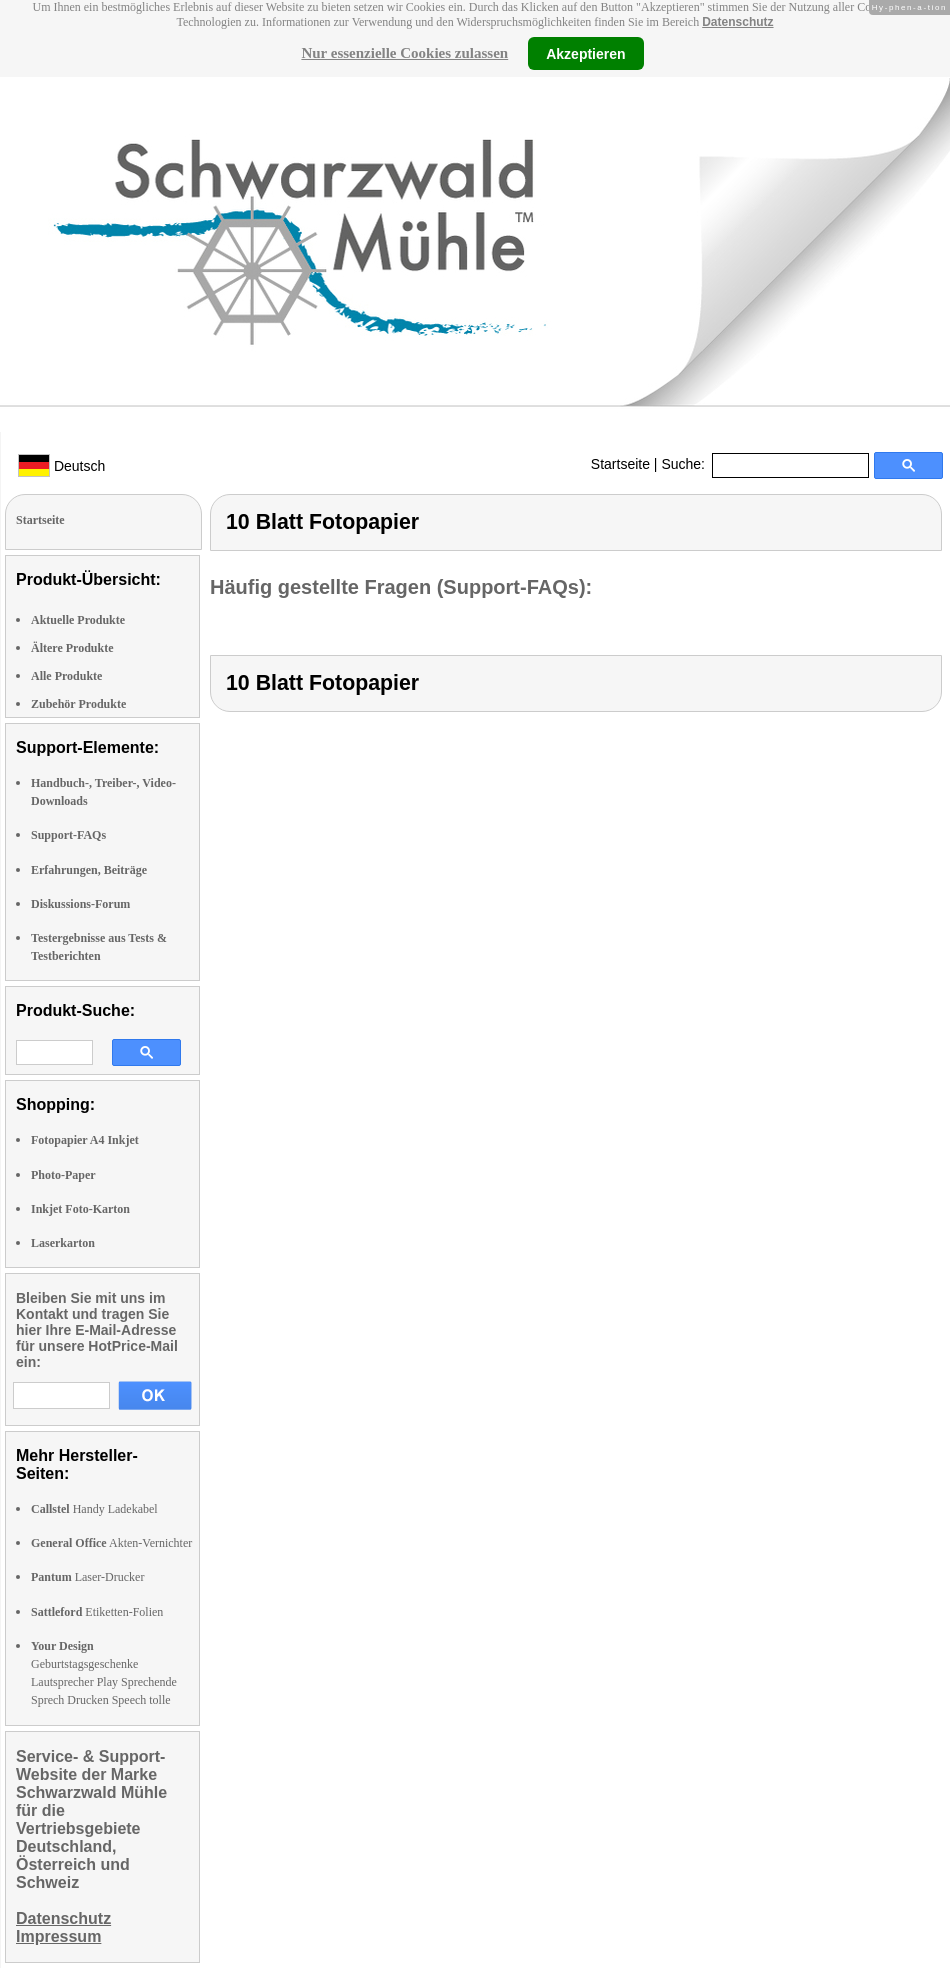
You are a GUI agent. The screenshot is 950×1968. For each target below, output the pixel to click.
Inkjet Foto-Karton (80, 1209)
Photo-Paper (63, 1175)
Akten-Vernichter (111, 1543)
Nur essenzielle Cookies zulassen (404, 53)
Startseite (620, 464)
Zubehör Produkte (78, 704)
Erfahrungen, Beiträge (89, 870)
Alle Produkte (66, 676)
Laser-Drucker (87, 1577)
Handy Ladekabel (94, 1509)
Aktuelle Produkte (78, 620)
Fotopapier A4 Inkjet (85, 1140)
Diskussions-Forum (80, 904)
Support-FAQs (68, 835)
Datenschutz (737, 22)
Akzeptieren (585, 53)
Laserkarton (63, 1243)
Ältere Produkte (72, 648)
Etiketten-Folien (97, 1612)
